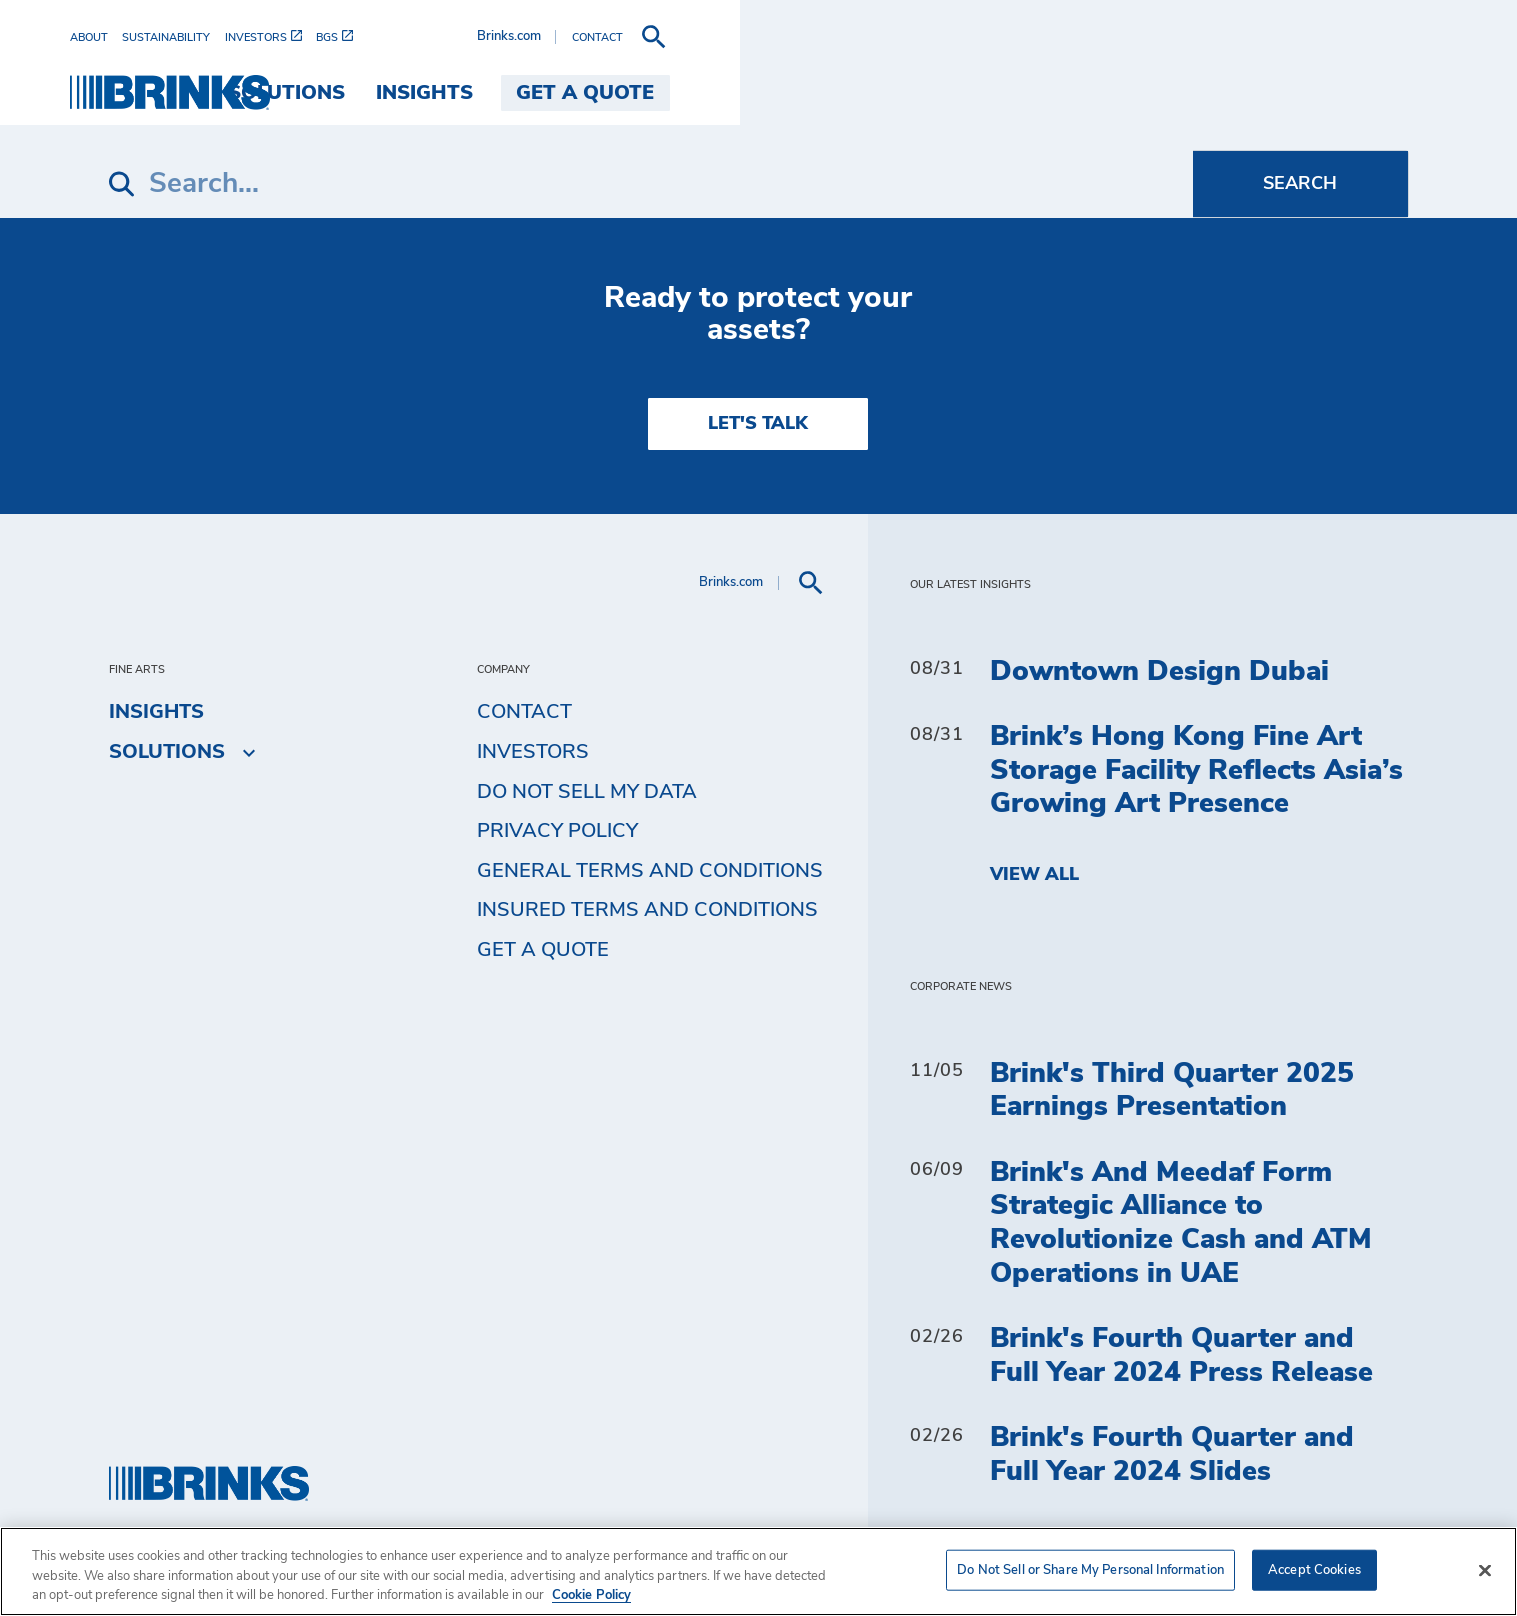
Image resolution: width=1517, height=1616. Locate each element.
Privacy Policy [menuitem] (557, 831)
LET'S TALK (758, 424)
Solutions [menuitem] (1025, 93)
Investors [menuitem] (533, 752)
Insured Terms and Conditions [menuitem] (647, 910)
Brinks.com (1248, 36)
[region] (758, 1571)
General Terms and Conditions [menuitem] (650, 871)
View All (1034, 875)
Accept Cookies (1314, 1569)
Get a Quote (543, 950)
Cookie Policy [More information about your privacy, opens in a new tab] (591, 1595)
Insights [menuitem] (1163, 93)
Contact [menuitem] (524, 712)
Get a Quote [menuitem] (1324, 93)
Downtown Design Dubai (1159, 672)
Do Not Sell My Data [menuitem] (587, 792)
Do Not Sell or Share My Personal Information (1090, 1569)
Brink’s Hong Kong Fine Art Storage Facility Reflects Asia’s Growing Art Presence (1196, 770)
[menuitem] (135, 37)
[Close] (1485, 1570)
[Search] (651, 184)
